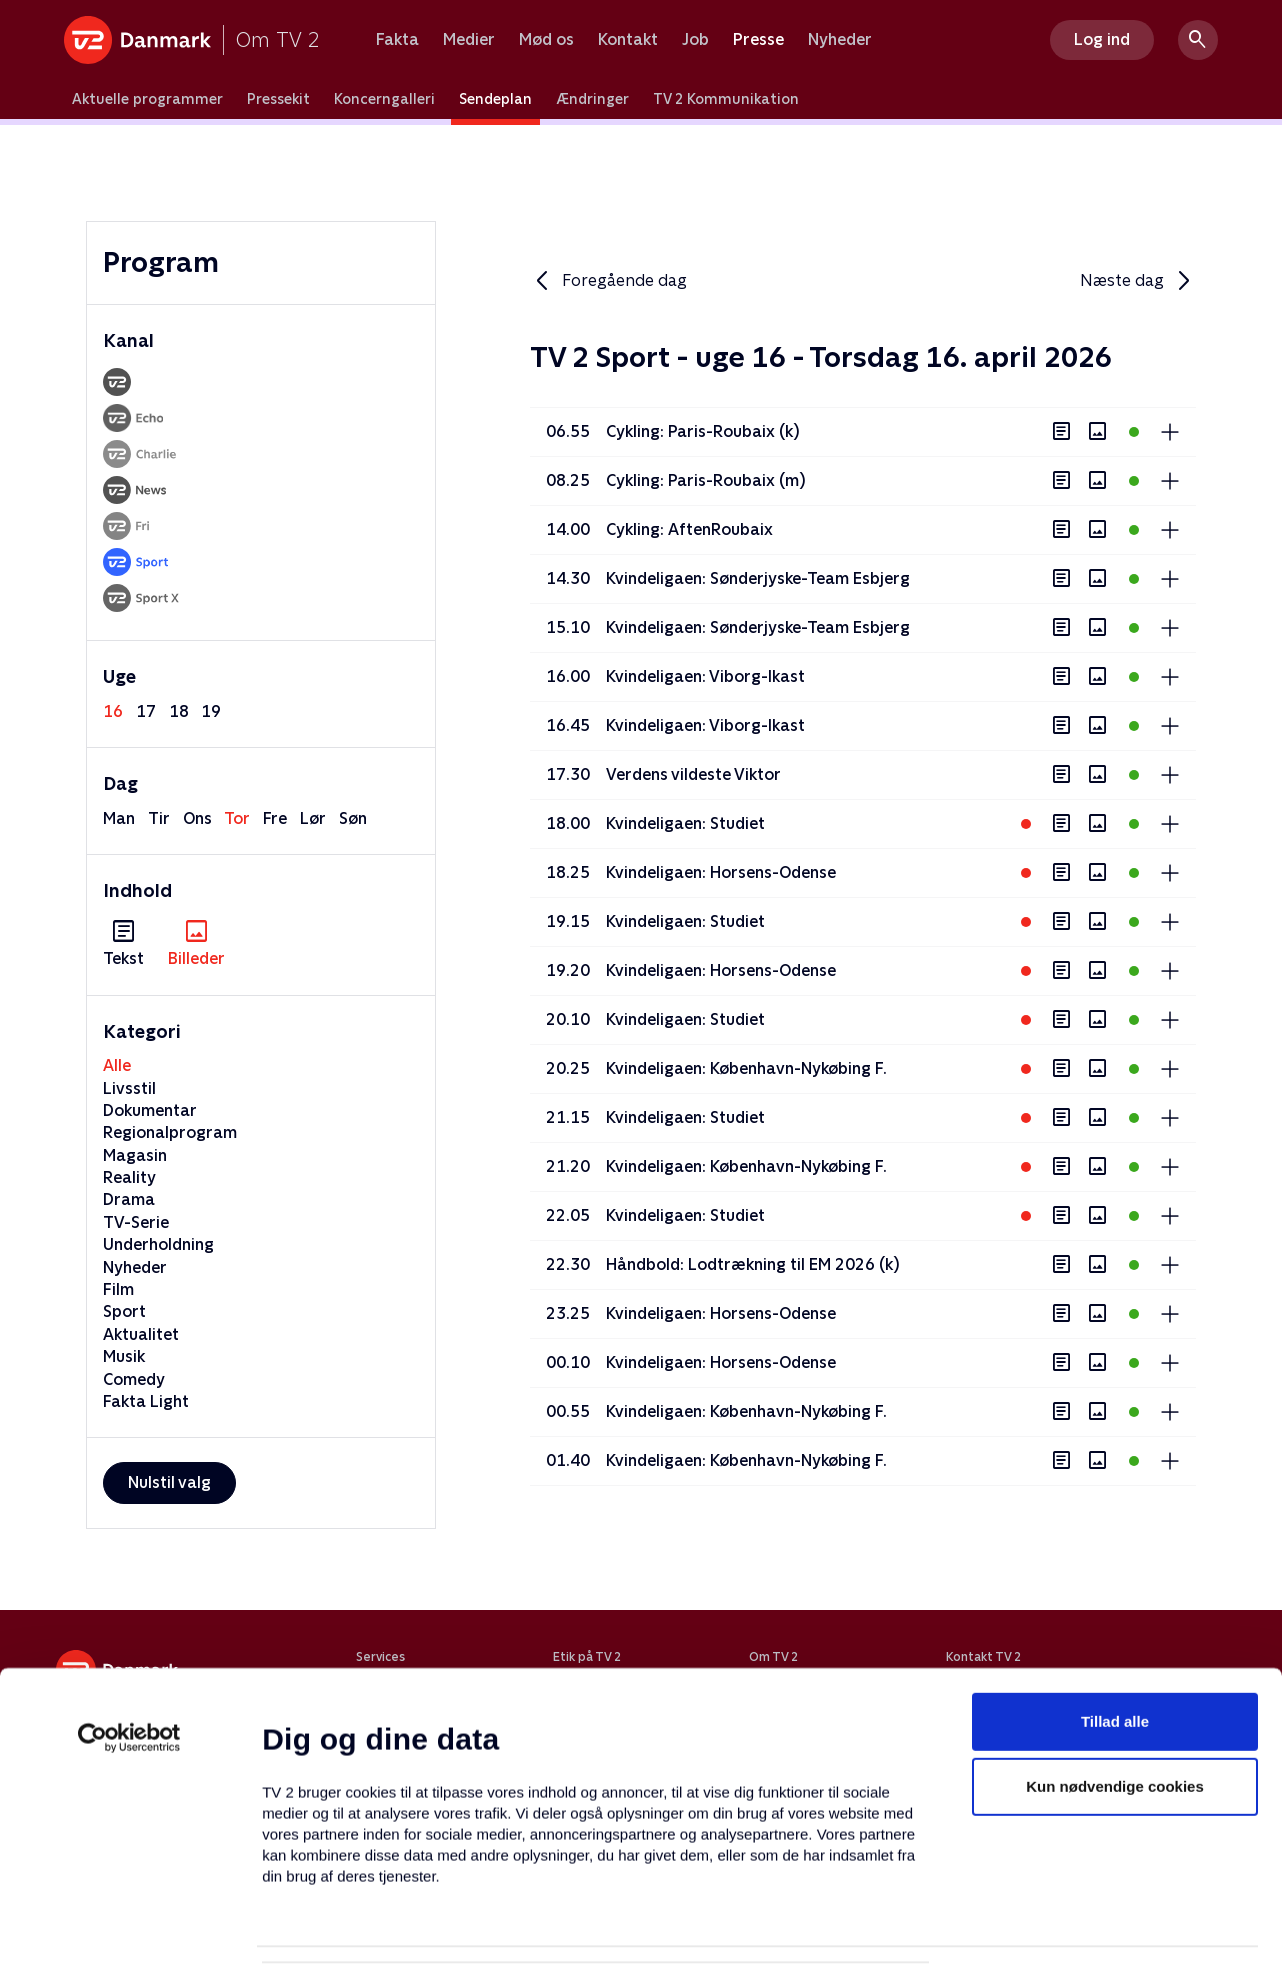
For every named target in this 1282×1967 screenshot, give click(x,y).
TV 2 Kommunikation (726, 99)
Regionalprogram (170, 1132)
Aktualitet (141, 1334)
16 (113, 711)
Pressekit (278, 99)
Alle (117, 1065)
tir (159, 818)
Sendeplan (495, 99)
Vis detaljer (969, 1927)
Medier (469, 40)
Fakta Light (146, 1401)
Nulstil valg (169, 1482)
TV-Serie (136, 1222)
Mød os (546, 40)
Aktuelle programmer (147, 99)
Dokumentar (150, 1110)
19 (211, 711)
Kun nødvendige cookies (1115, 1681)
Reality (129, 1177)
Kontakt (628, 40)
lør (313, 818)
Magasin (135, 1155)
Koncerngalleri (384, 99)
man (119, 818)
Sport (124, 1311)
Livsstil (129, 1088)
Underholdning (158, 1244)
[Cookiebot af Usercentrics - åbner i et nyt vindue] (129, 1632)
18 (179, 711)
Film (118, 1289)
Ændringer (592, 99)
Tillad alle (1115, 1615)
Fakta (397, 40)
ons (197, 818)
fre (275, 818)
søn (353, 818)
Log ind (1102, 39)
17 (146, 711)
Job (695, 40)
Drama (129, 1199)
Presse (758, 40)
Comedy (134, 1379)
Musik (124, 1356)
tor (237, 818)
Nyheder (840, 40)
